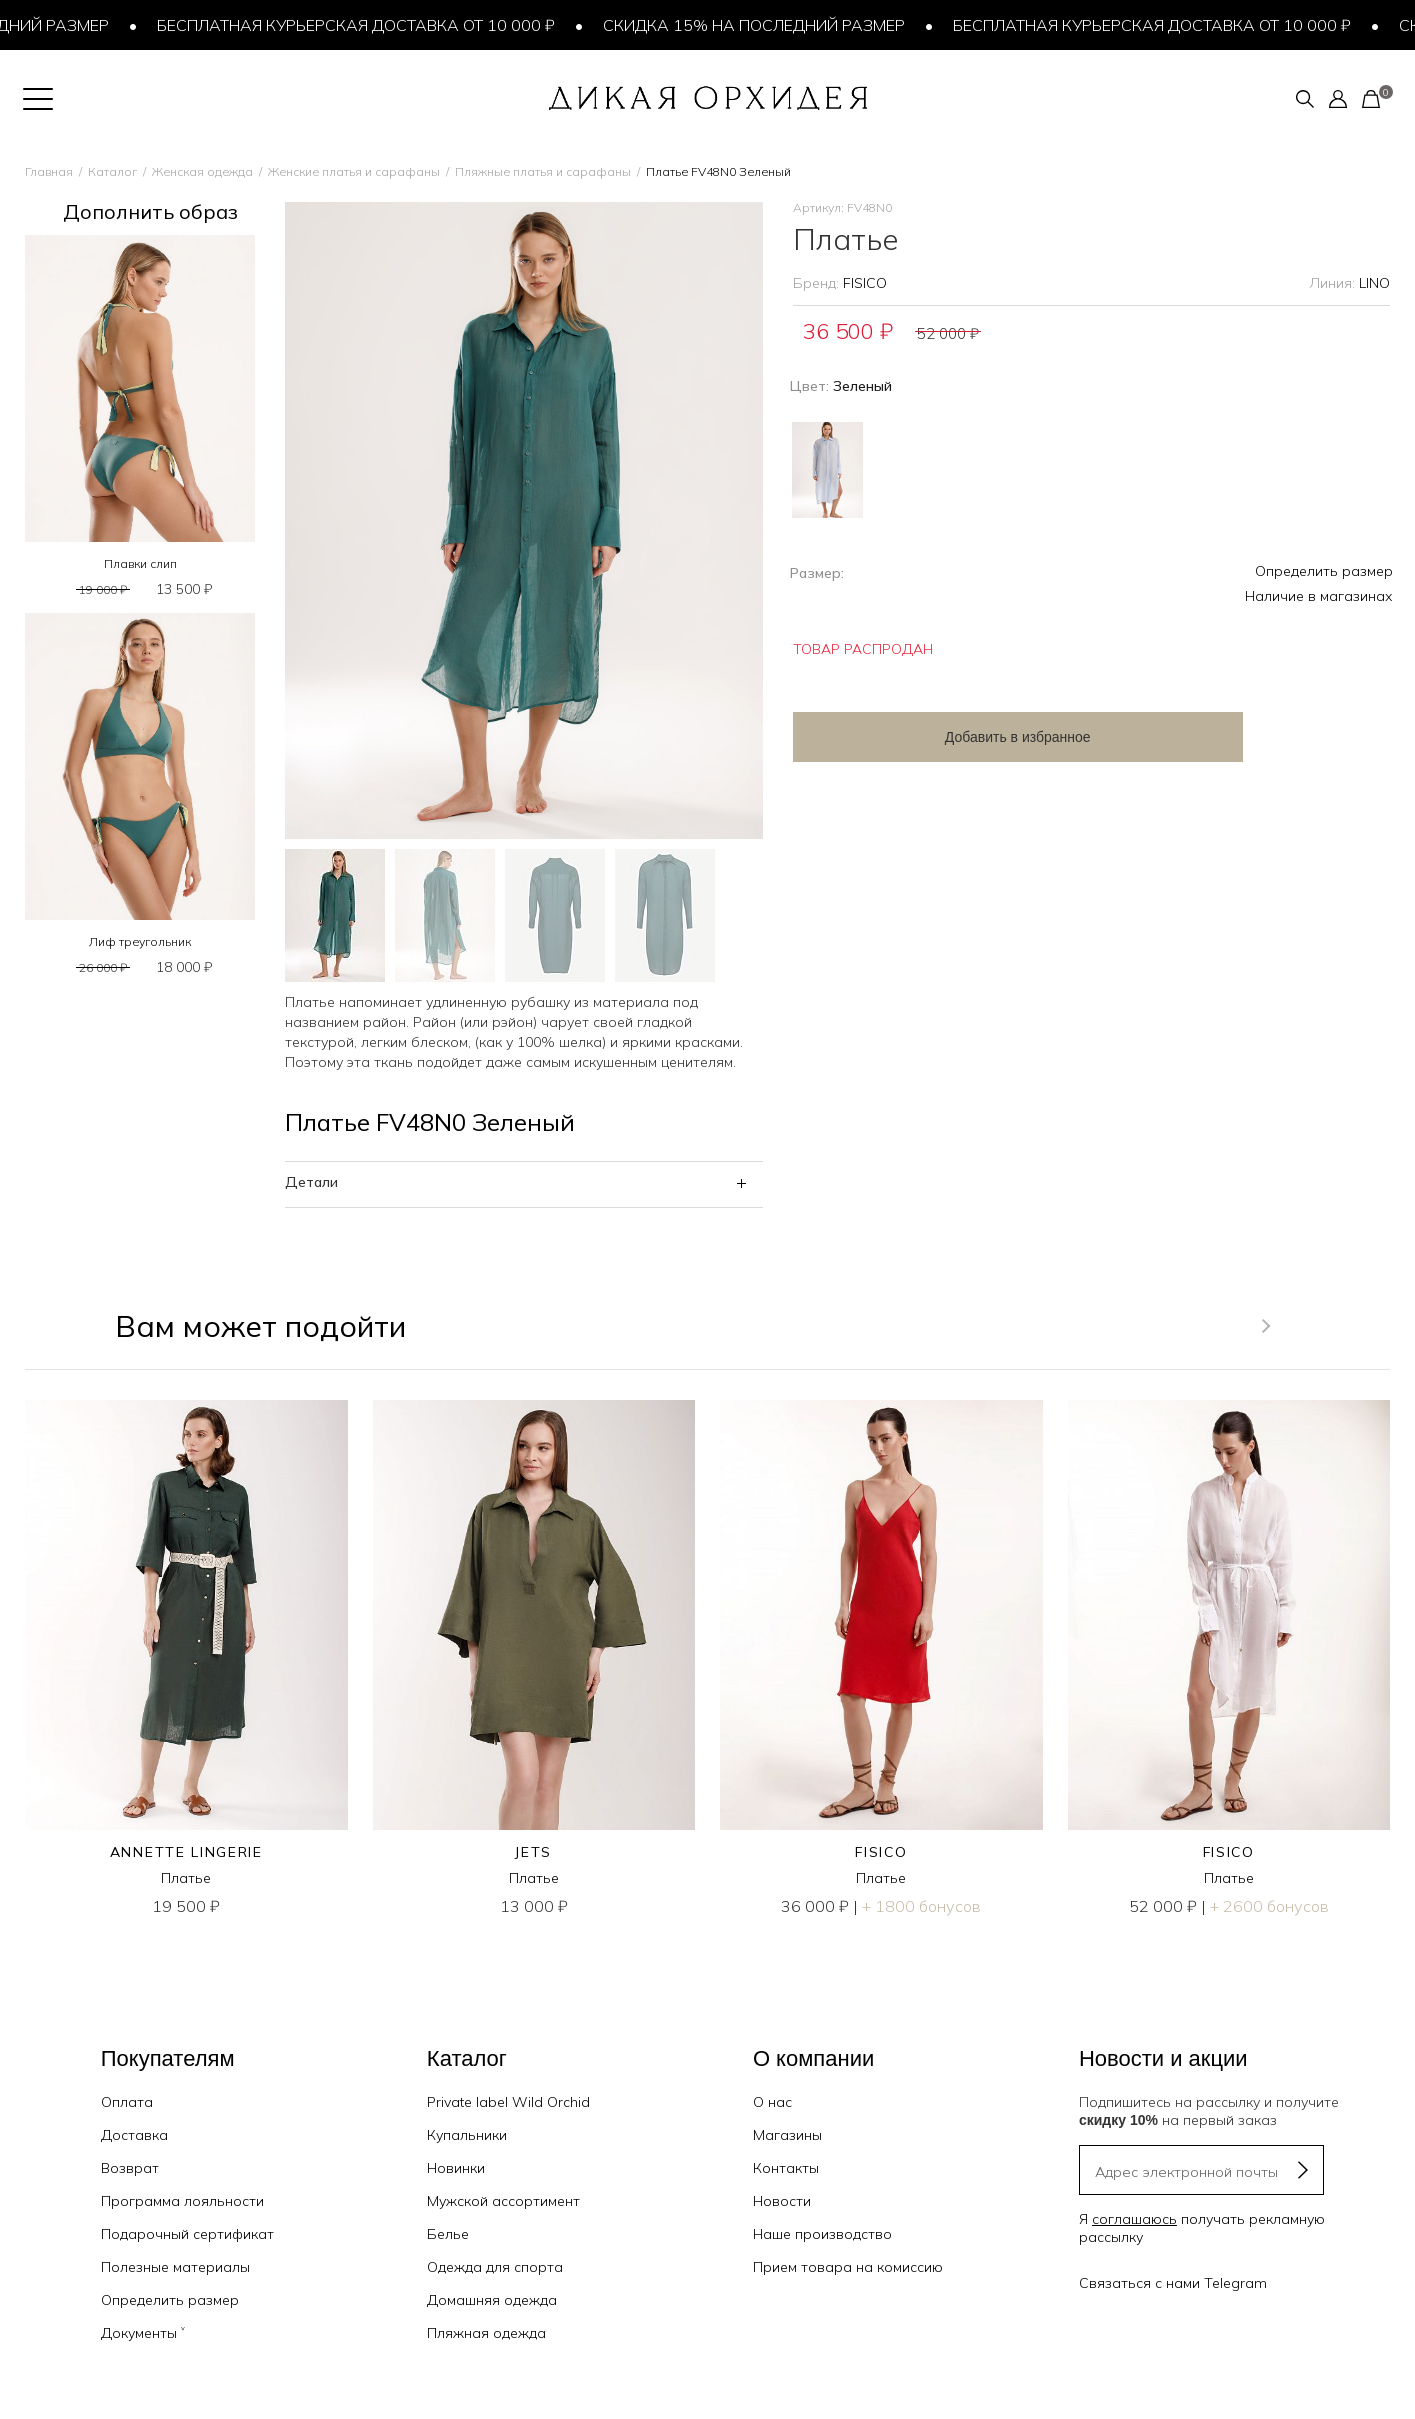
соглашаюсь (1134, 2219)
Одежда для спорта (495, 2267)
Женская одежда (202, 171)
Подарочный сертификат (187, 2234)
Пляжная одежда (486, 2333)
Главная (49, 171)
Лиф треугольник (140, 941)
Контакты (786, 2168)
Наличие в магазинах (1319, 596)
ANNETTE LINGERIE (186, 1852)
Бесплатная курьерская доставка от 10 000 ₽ (361, 25)
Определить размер (1324, 571)
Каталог (112, 171)
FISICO (865, 283)
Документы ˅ (143, 2333)
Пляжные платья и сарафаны (543, 171)
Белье (448, 2234)
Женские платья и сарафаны (354, 171)
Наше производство (822, 2234)
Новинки (456, 2168)
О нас (772, 2102)
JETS (533, 1852)
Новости (782, 2201)
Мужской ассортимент (503, 2201)
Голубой (827, 470)
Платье (186, 1878)
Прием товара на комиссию (848, 2267)
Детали (311, 1182)
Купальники (467, 2135)
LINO (1374, 283)
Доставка (134, 2135)
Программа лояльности (182, 2201)
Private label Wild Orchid (508, 2102)
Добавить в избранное (953, 737)
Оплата (127, 2102)
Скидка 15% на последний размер (759, 25)
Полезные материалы (175, 2267)
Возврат (130, 2168)
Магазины (787, 2135)
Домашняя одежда (492, 2300)
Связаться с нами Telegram (1173, 2283)
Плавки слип (140, 563)
